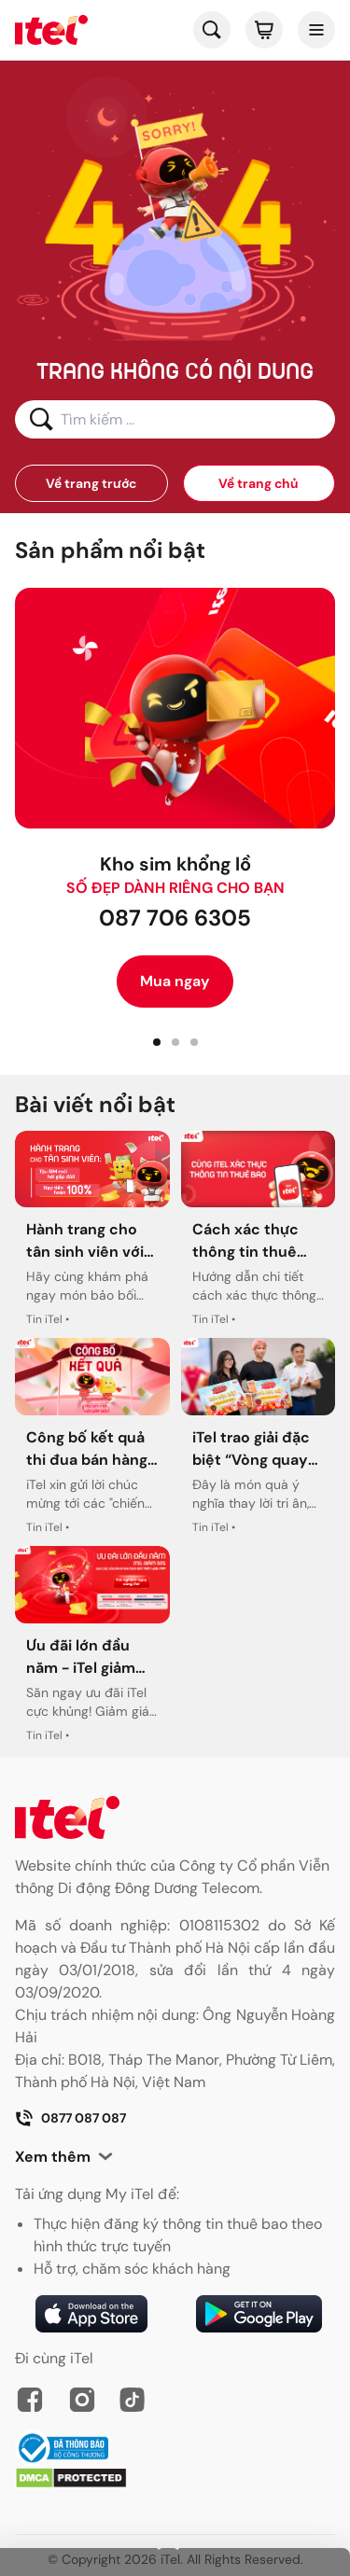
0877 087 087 (70, 2118)
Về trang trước (91, 483)
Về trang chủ (258, 483)
